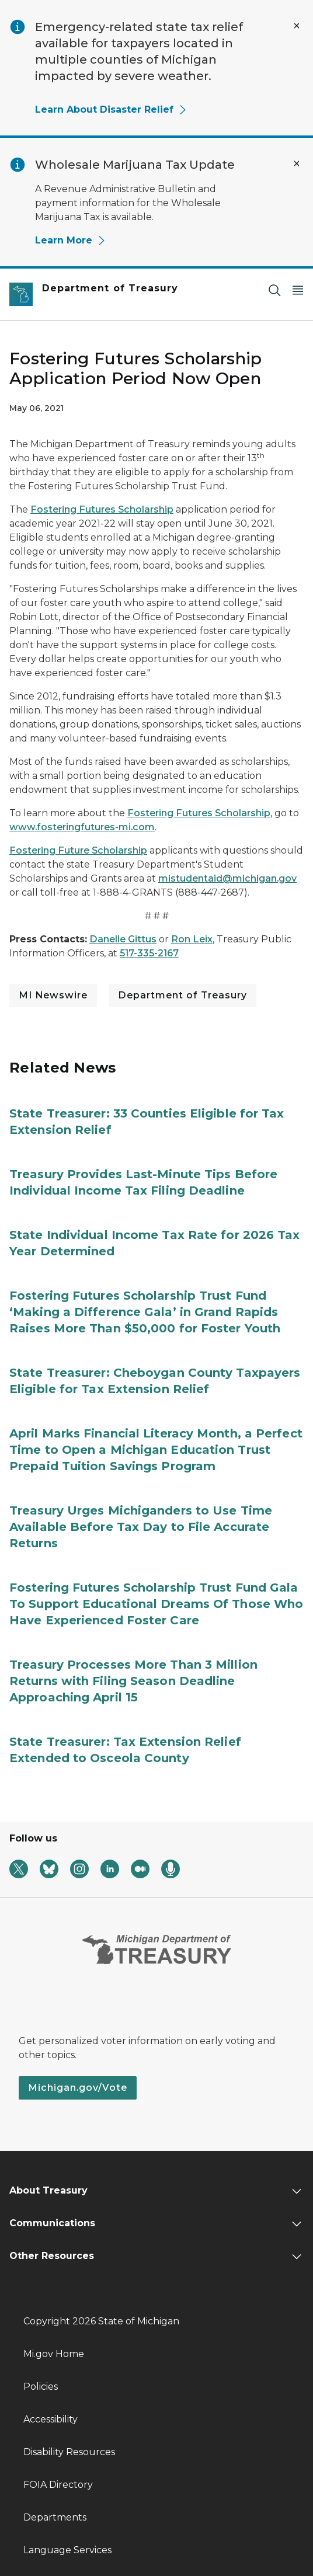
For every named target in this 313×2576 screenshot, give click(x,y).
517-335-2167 (149, 953)
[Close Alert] (296, 25)
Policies (40, 2386)
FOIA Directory (58, 2484)
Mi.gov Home (53, 2353)
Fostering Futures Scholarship (101, 509)
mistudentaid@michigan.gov (227, 878)
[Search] (274, 290)
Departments (54, 2517)
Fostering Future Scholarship (78, 850)
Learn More (70, 240)
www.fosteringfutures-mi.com (82, 827)
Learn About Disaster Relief (111, 109)
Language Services (67, 2550)
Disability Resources (69, 2451)
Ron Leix (192, 939)
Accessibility (50, 2419)
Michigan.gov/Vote (77, 2087)
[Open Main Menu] (298, 290)
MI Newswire (53, 995)
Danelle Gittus (122, 939)
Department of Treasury (182, 995)
